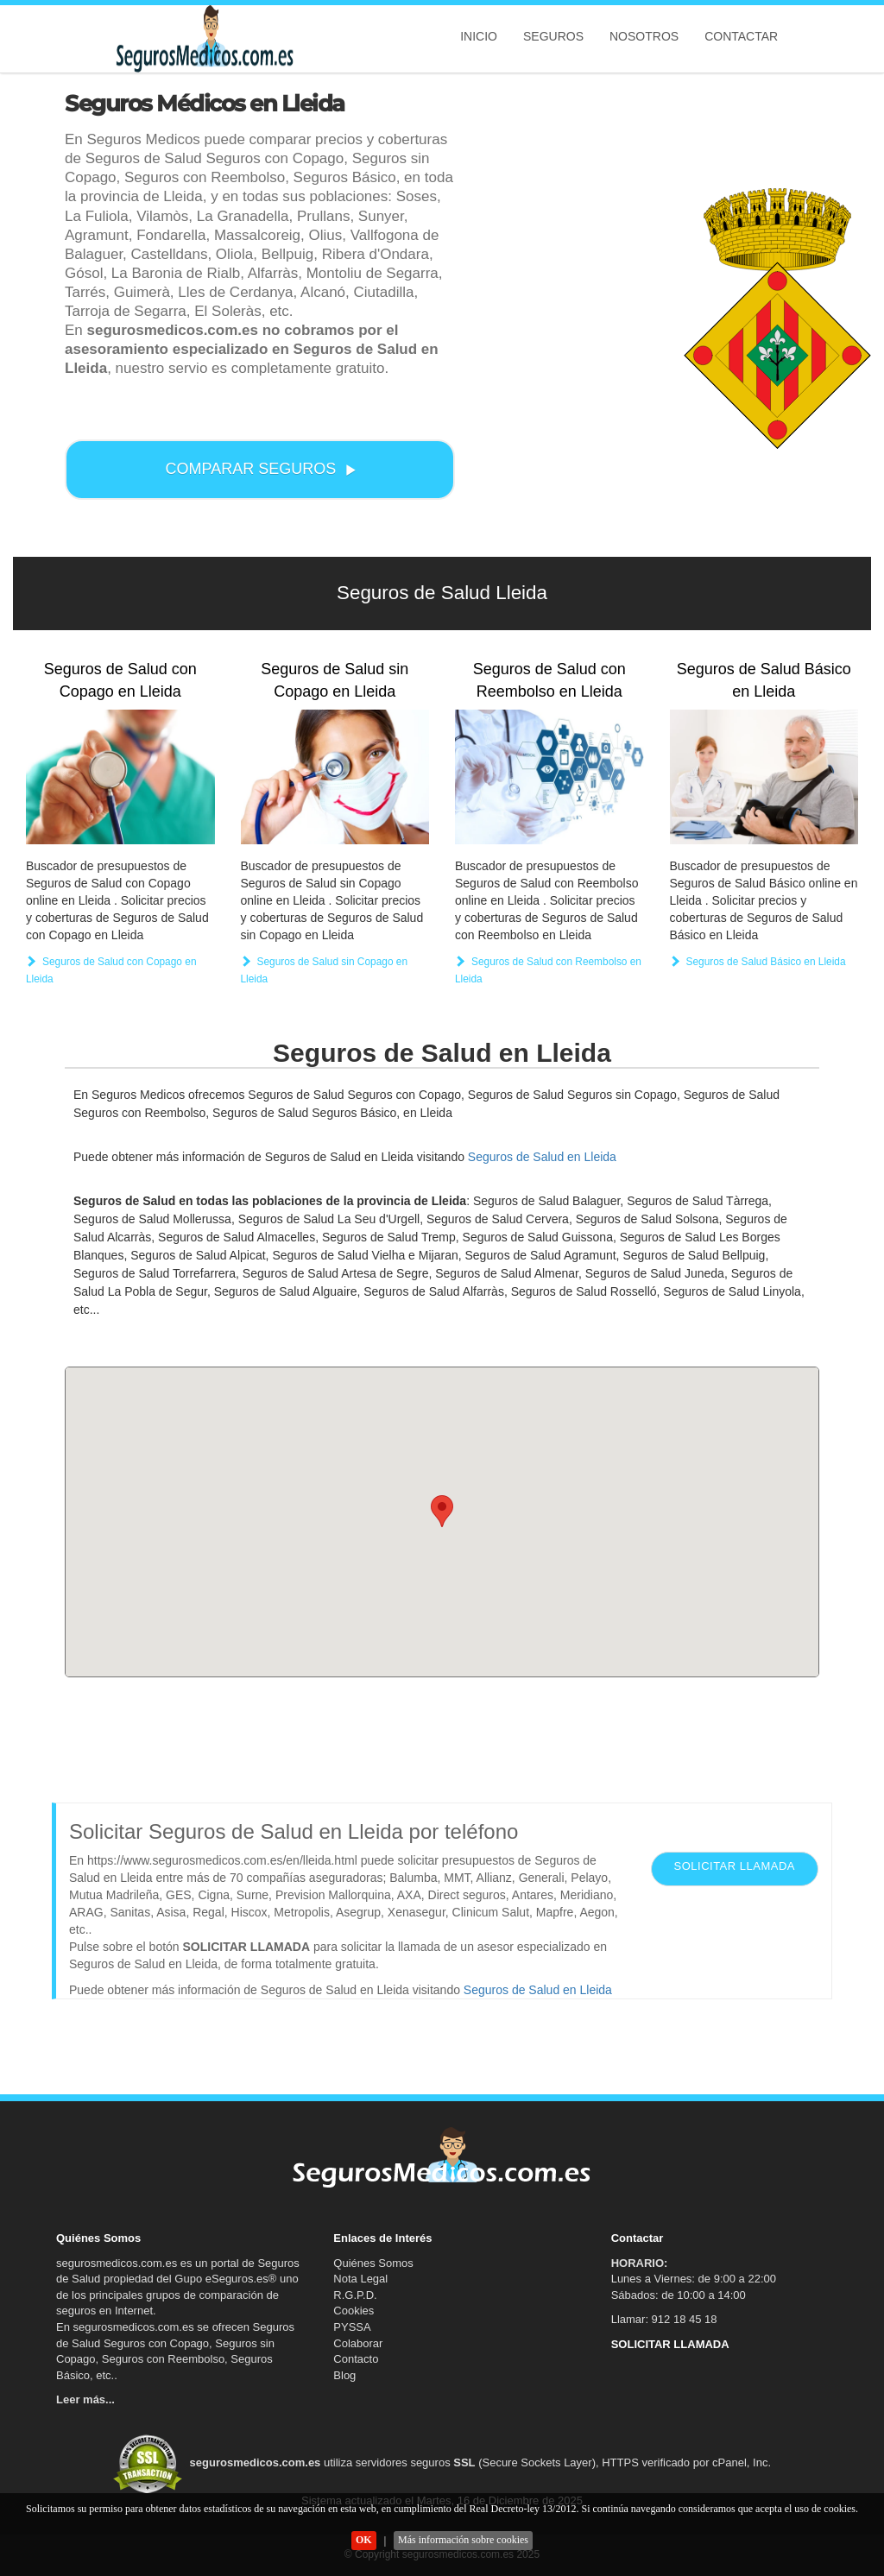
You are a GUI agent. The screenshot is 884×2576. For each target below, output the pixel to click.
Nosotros (644, 36)
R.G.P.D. (354, 2295)
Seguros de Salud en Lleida (542, 1157)
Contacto (355, 2358)
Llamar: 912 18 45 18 (664, 2319)
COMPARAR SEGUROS (261, 468)
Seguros (553, 36)
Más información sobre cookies (463, 2540)
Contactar (741, 36)
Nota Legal (360, 2278)
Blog (344, 2375)
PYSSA (351, 2326)
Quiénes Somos (373, 2263)
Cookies (353, 2310)
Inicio (478, 36)
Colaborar (357, 2343)
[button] (442, 1511)
